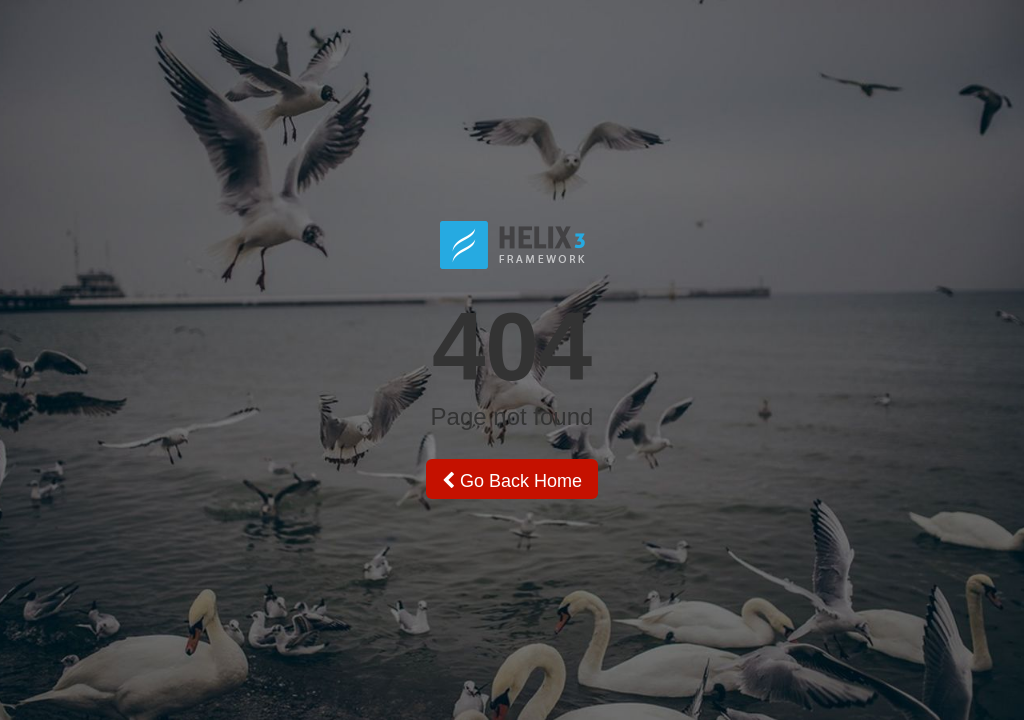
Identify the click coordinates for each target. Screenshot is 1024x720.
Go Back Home (512, 481)
